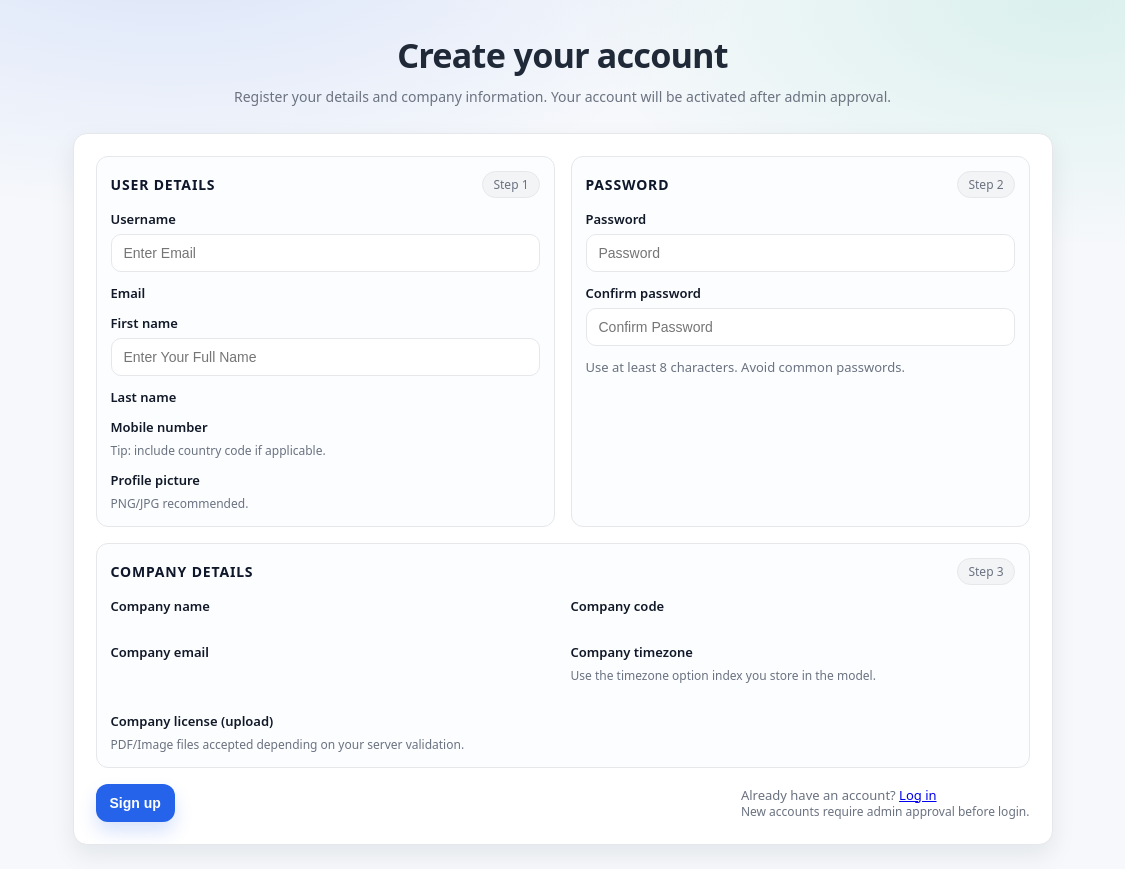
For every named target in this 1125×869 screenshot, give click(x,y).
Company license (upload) (192, 721)
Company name (160, 606)
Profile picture (155, 480)
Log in (917, 795)
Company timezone (632, 652)
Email (128, 293)
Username (143, 219)
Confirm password (644, 293)
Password (616, 219)
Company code (618, 606)
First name (144, 323)
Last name (144, 397)
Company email (160, 652)
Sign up (135, 803)
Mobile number (159, 427)
